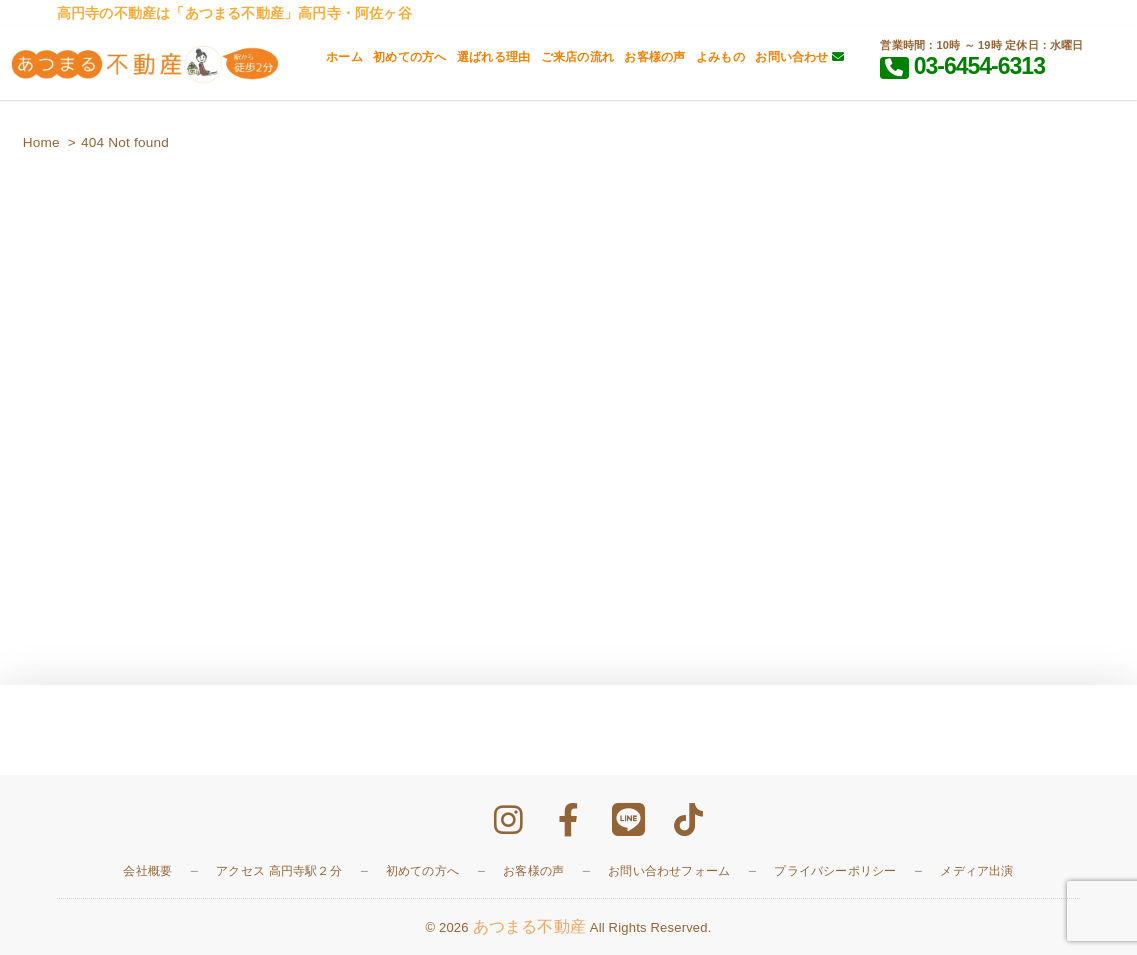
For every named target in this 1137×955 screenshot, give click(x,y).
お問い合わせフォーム (669, 871)
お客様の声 (654, 57)
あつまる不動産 (529, 926)
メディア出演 (976, 871)
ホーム (344, 57)
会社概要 (147, 871)
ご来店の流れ (577, 57)
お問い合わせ (799, 57)
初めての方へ (409, 57)
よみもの (720, 57)
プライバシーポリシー (835, 871)
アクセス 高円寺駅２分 (279, 871)
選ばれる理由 (493, 57)
